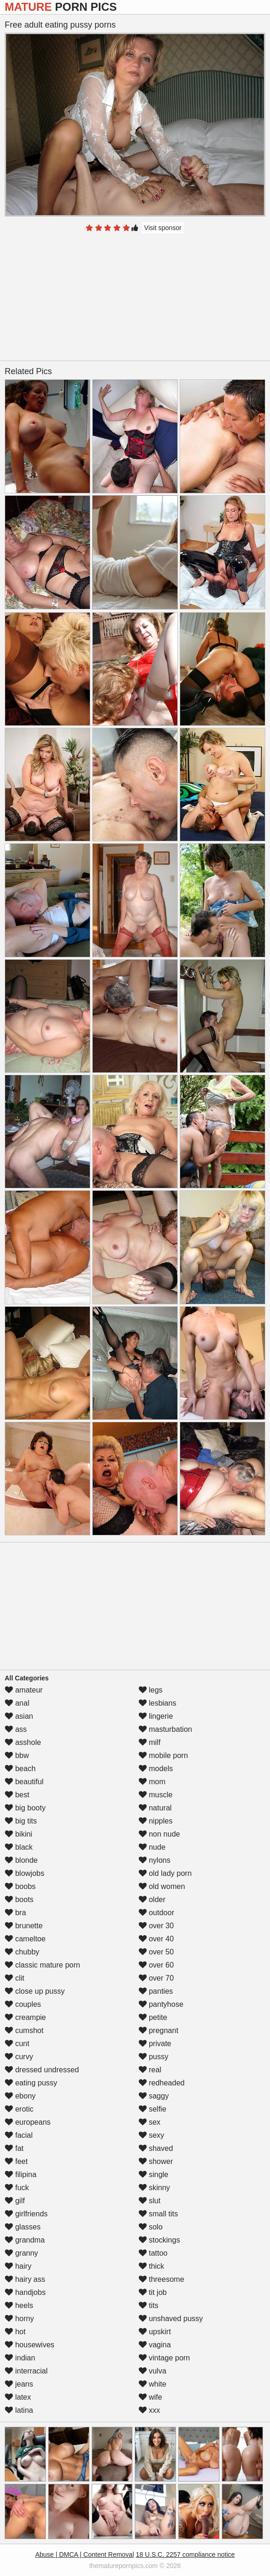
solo (151, 2227)
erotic (19, 2109)
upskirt (155, 2332)
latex (18, 2397)
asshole (23, 1742)
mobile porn (163, 1755)
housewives (29, 2345)
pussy (153, 2057)
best (17, 1795)
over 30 (156, 1926)
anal (17, 1703)
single (153, 2174)
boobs (20, 1886)
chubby (22, 1952)
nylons (155, 1860)
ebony (20, 2096)
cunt (17, 2044)
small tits (158, 2214)
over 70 (156, 1978)
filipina (20, 2174)
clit (14, 1978)
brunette (24, 1926)
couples (23, 2004)
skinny (154, 2188)
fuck (17, 2188)
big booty (25, 1808)
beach (20, 1769)
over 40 (156, 1939)
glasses (23, 2227)
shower (156, 2161)
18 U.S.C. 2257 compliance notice (185, 2554)
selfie (153, 2109)
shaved (156, 2148)
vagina (155, 2345)
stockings (159, 2240)
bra (15, 1913)
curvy (19, 2057)
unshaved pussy (171, 2319)
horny (19, 2319)
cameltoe (25, 1939)
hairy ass (25, 2279)
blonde (21, 1860)
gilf (15, 2201)
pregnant (159, 2030)
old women (162, 1886)
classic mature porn (42, 1965)
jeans (19, 2384)
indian (20, 2358)
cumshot (24, 2030)
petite (153, 2017)
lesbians (157, 1703)
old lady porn (165, 1873)
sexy (151, 2135)
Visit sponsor (163, 228)
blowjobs (24, 1873)
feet (16, 2161)
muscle (156, 1795)
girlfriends (26, 2214)
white (153, 2384)
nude (152, 1847)
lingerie (156, 1716)
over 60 (156, 1965)
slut (150, 2201)
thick (151, 2266)
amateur (24, 1690)
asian (19, 1716)
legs (151, 1690)
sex (150, 2122)
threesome (161, 2279)
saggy (154, 2096)
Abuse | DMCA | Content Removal (84, 2554)
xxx (149, 2410)
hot (15, 2332)
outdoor (157, 1913)
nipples (156, 1821)
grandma (25, 2240)
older (152, 1899)
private (155, 2044)
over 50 (156, 1952)
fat (14, 2148)
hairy (18, 2266)
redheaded (162, 2083)
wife (150, 2397)
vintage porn (164, 2358)
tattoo (153, 2253)
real (150, 2070)
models (156, 1769)
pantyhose (161, 2004)
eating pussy (31, 2083)
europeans (28, 2122)
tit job (153, 2292)
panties (156, 1991)
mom (152, 1782)
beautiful (24, 1782)
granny (21, 2253)
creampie (25, 2017)
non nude (159, 1834)
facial (19, 2135)
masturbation (165, 1729)
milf (150, 1742)
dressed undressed (42, 2070)
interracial (26, 2371)
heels (19, 2305)
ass (16, 1729)
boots (19, 1899)
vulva (153, 2371)
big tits (21, 1821)
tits (149, 2305)
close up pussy (35, 1991)
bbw (17, 1755)
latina (19, 2410)
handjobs (25, 2292)
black (19, 1847)
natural (155, 1808)
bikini (18, 1834)
